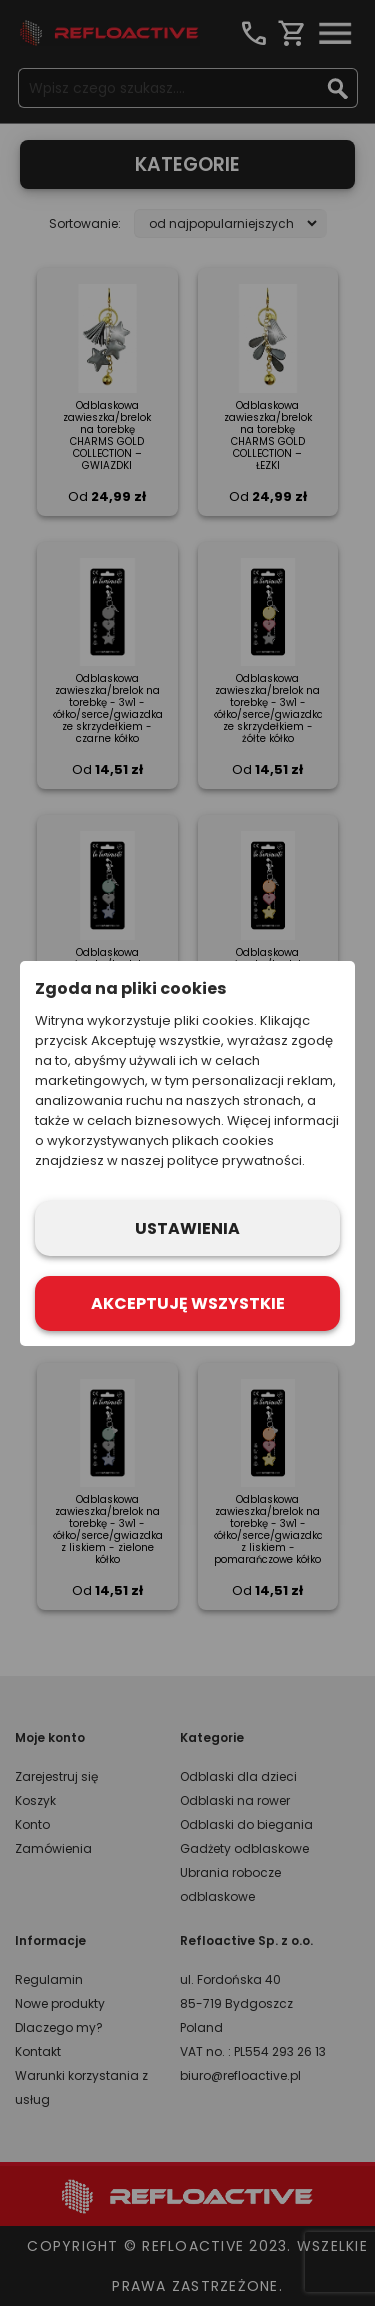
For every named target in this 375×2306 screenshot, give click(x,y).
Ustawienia (187, 1228)
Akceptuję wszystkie (188, 1303)
